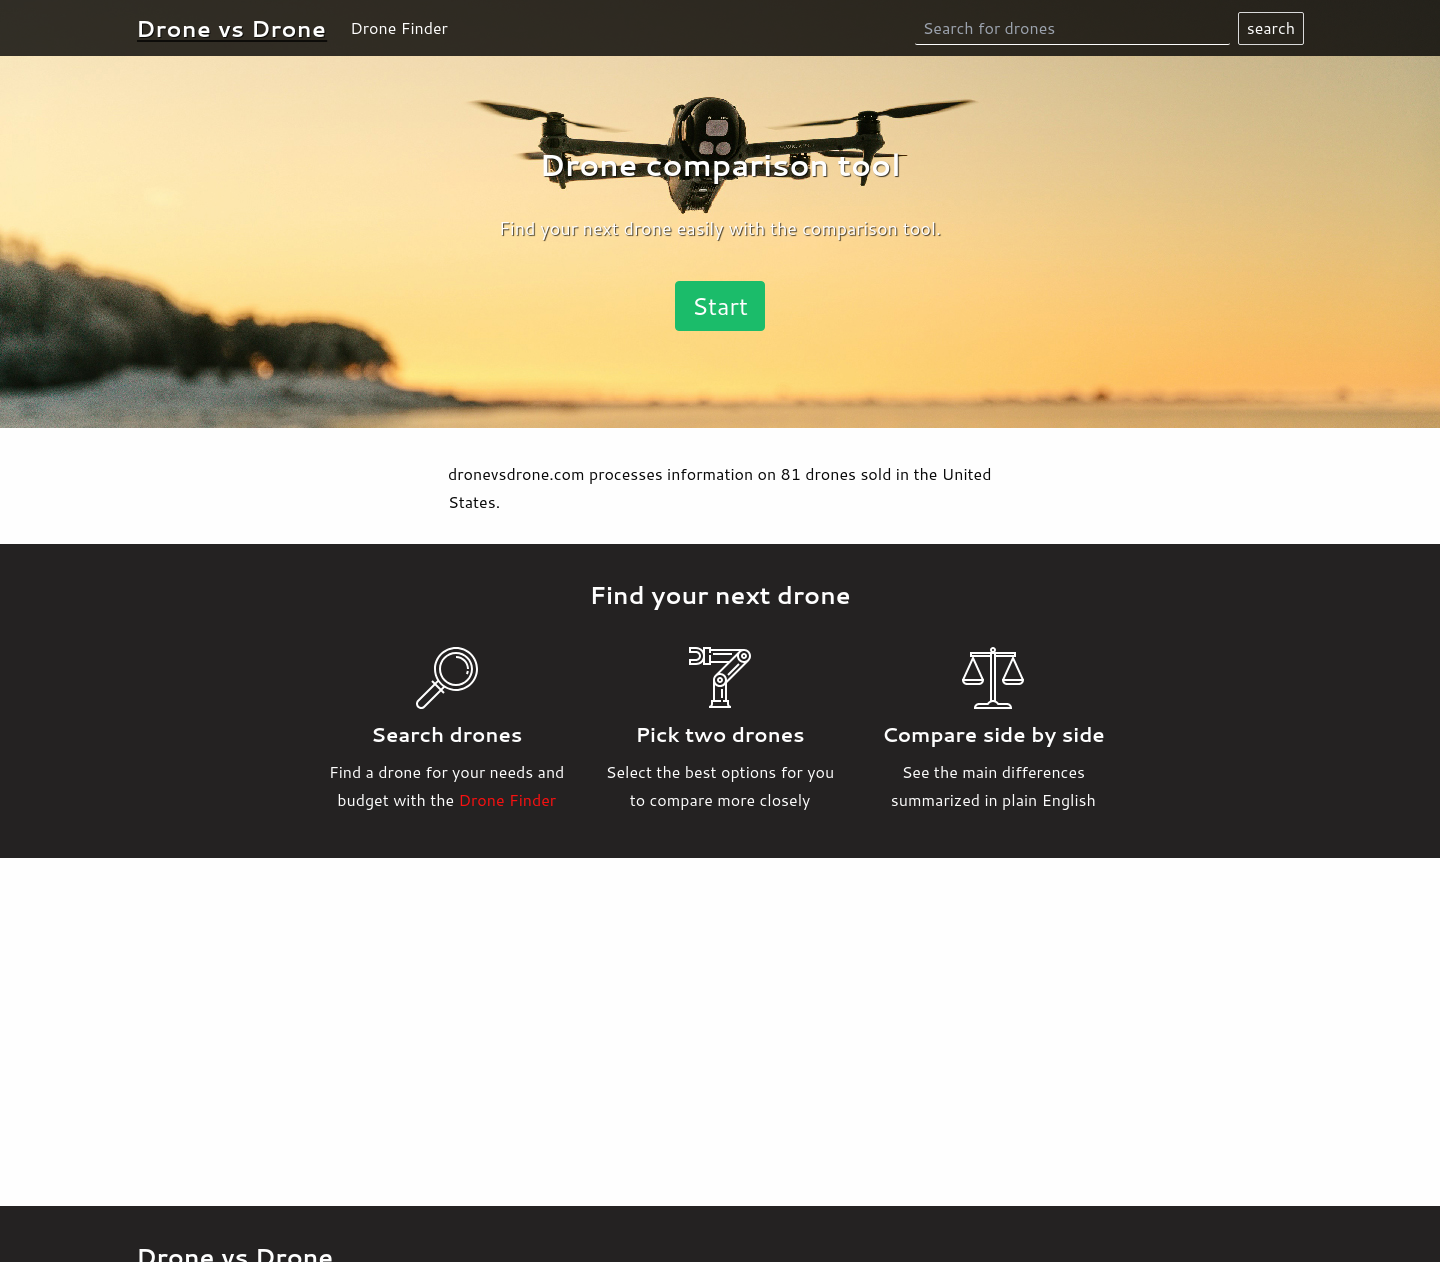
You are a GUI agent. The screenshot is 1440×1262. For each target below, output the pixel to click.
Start (720, 306)
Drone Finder (399, 27)
